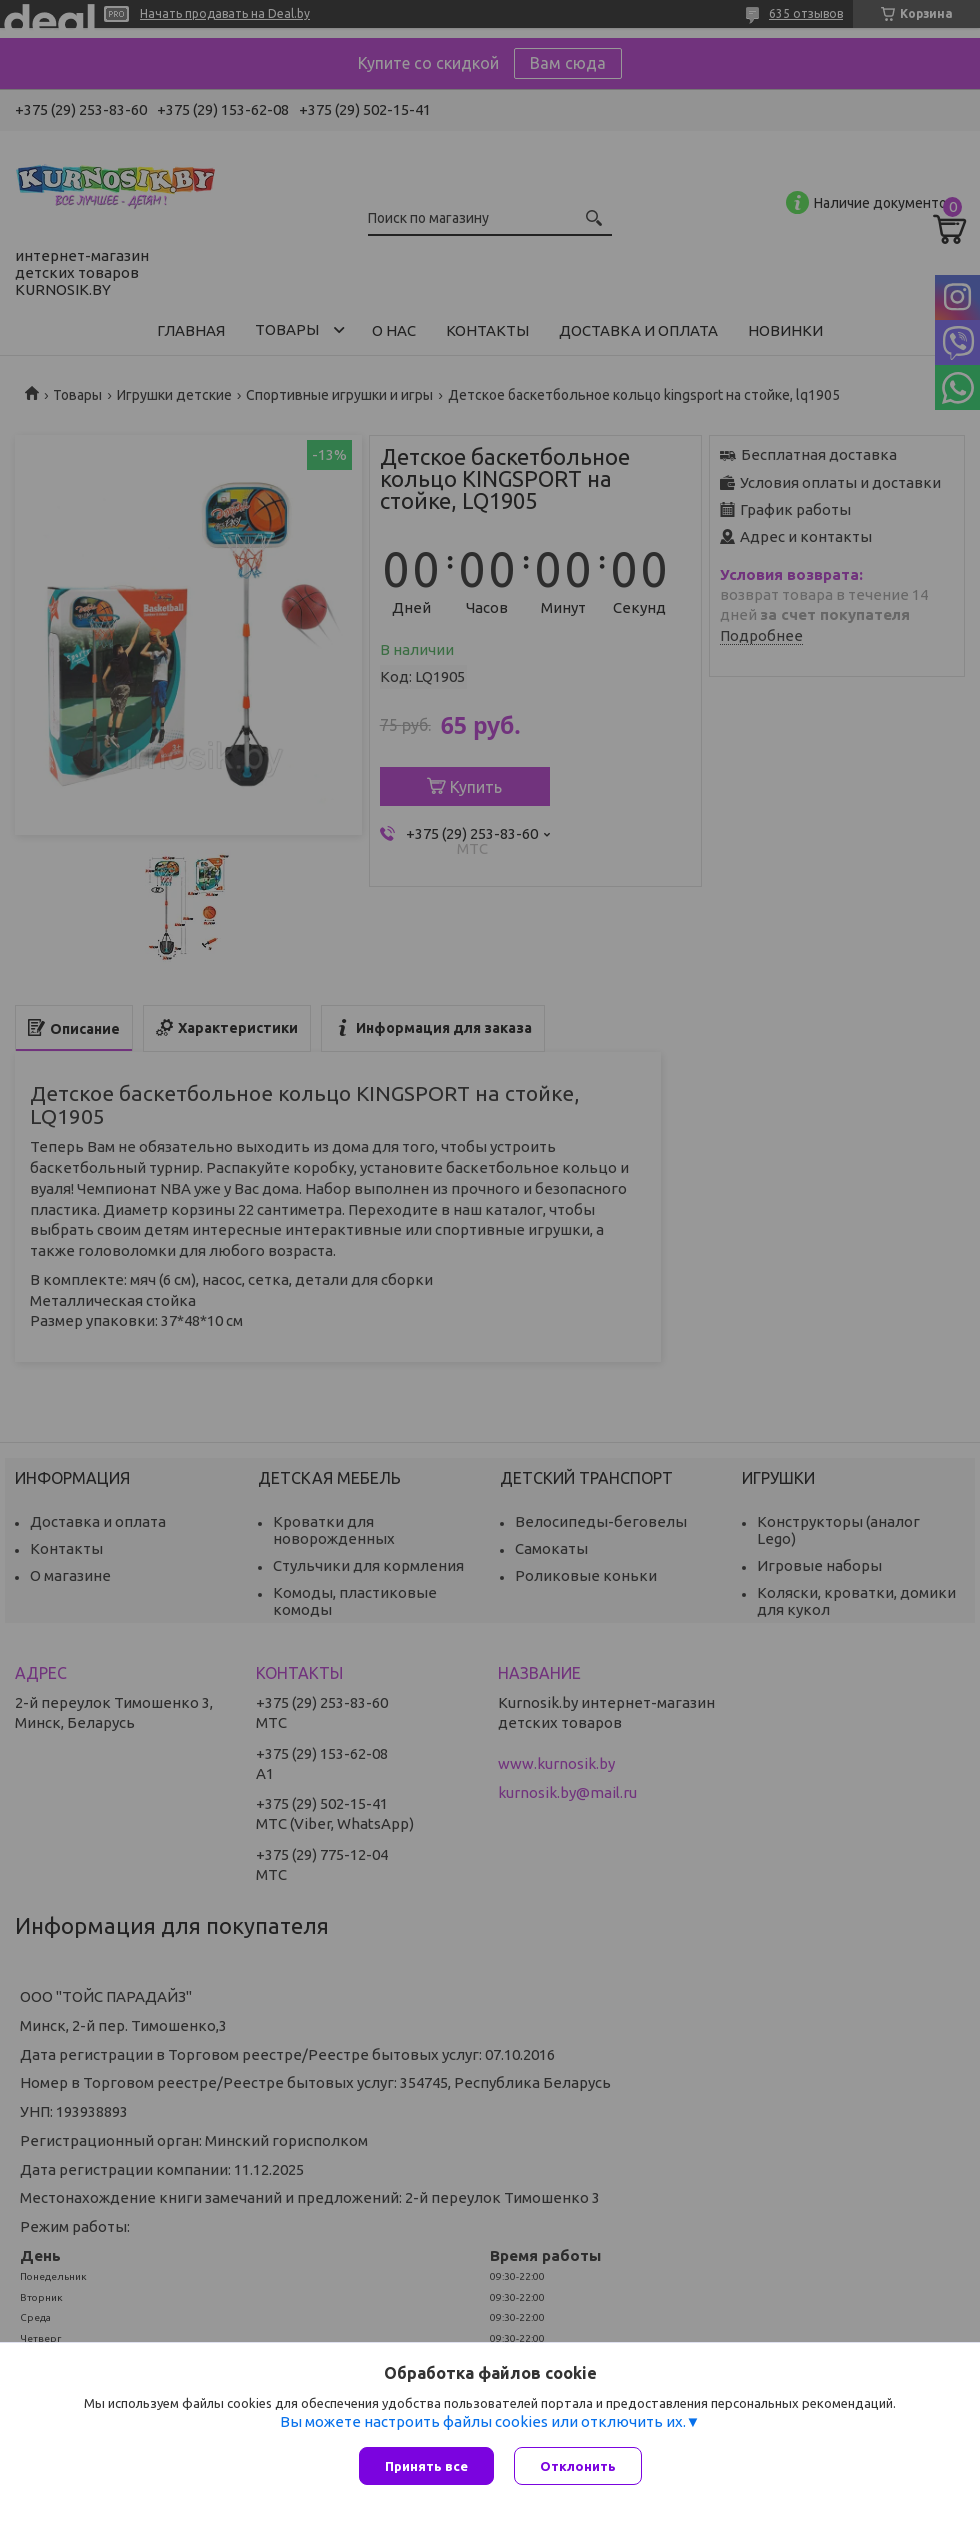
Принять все (426, 2466)
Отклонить (578, 2466)
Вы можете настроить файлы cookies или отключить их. (483, 2421)
